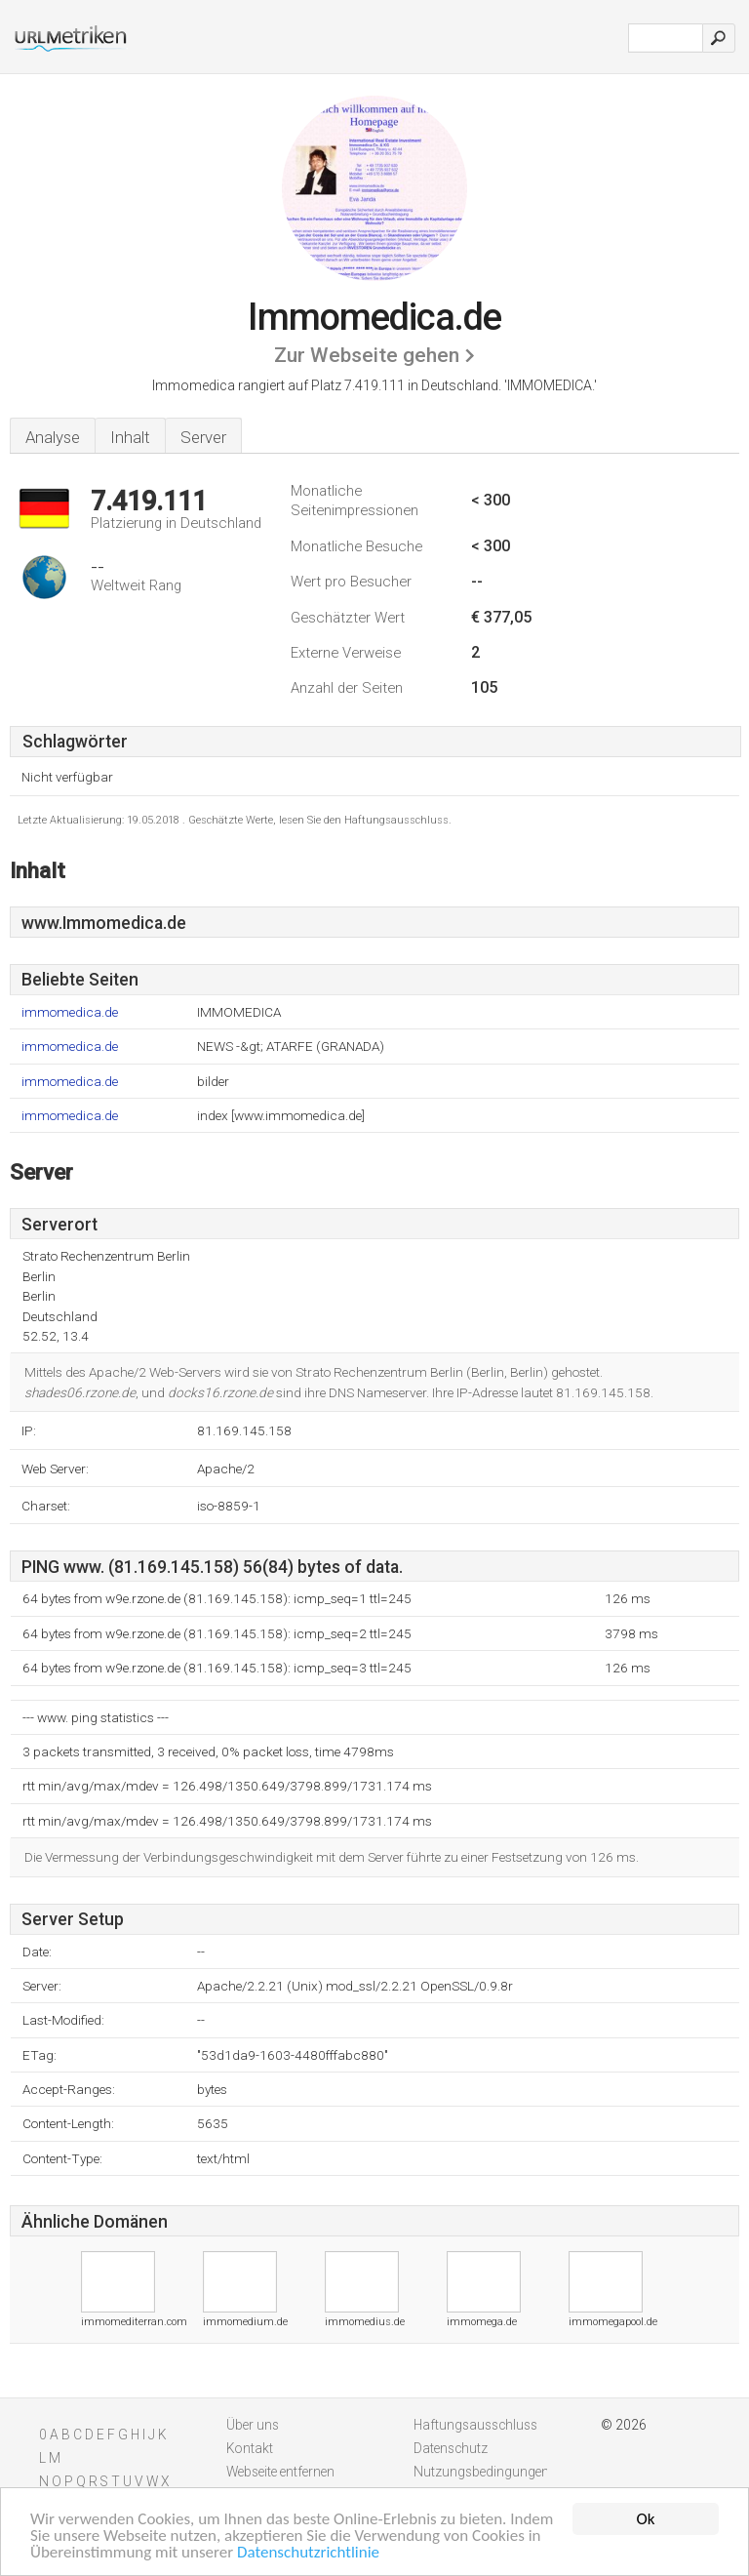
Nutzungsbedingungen (481, 2471)
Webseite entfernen (280, 2471)
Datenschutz (451, 2448)
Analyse (52, 437)
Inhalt (130, 437)
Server (203, 437)
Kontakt (249, 2448)
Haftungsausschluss (475, 2425)
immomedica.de (69, 1012)
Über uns (252, 2425)
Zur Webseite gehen (366, 355)
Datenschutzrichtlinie (308, 2554)
